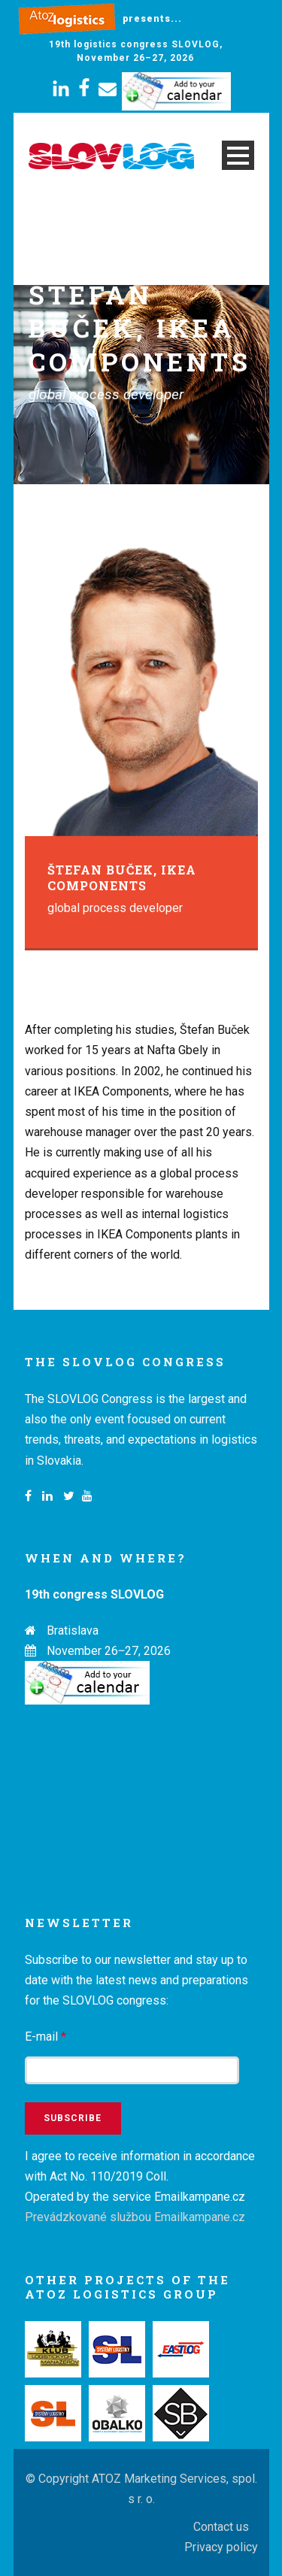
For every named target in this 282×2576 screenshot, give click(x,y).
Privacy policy (221, 2547)
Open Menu (238, 155)
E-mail (45, 2036)
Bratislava (73, 1630)
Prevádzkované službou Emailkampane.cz (135, 2217)
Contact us (221, 2527)
